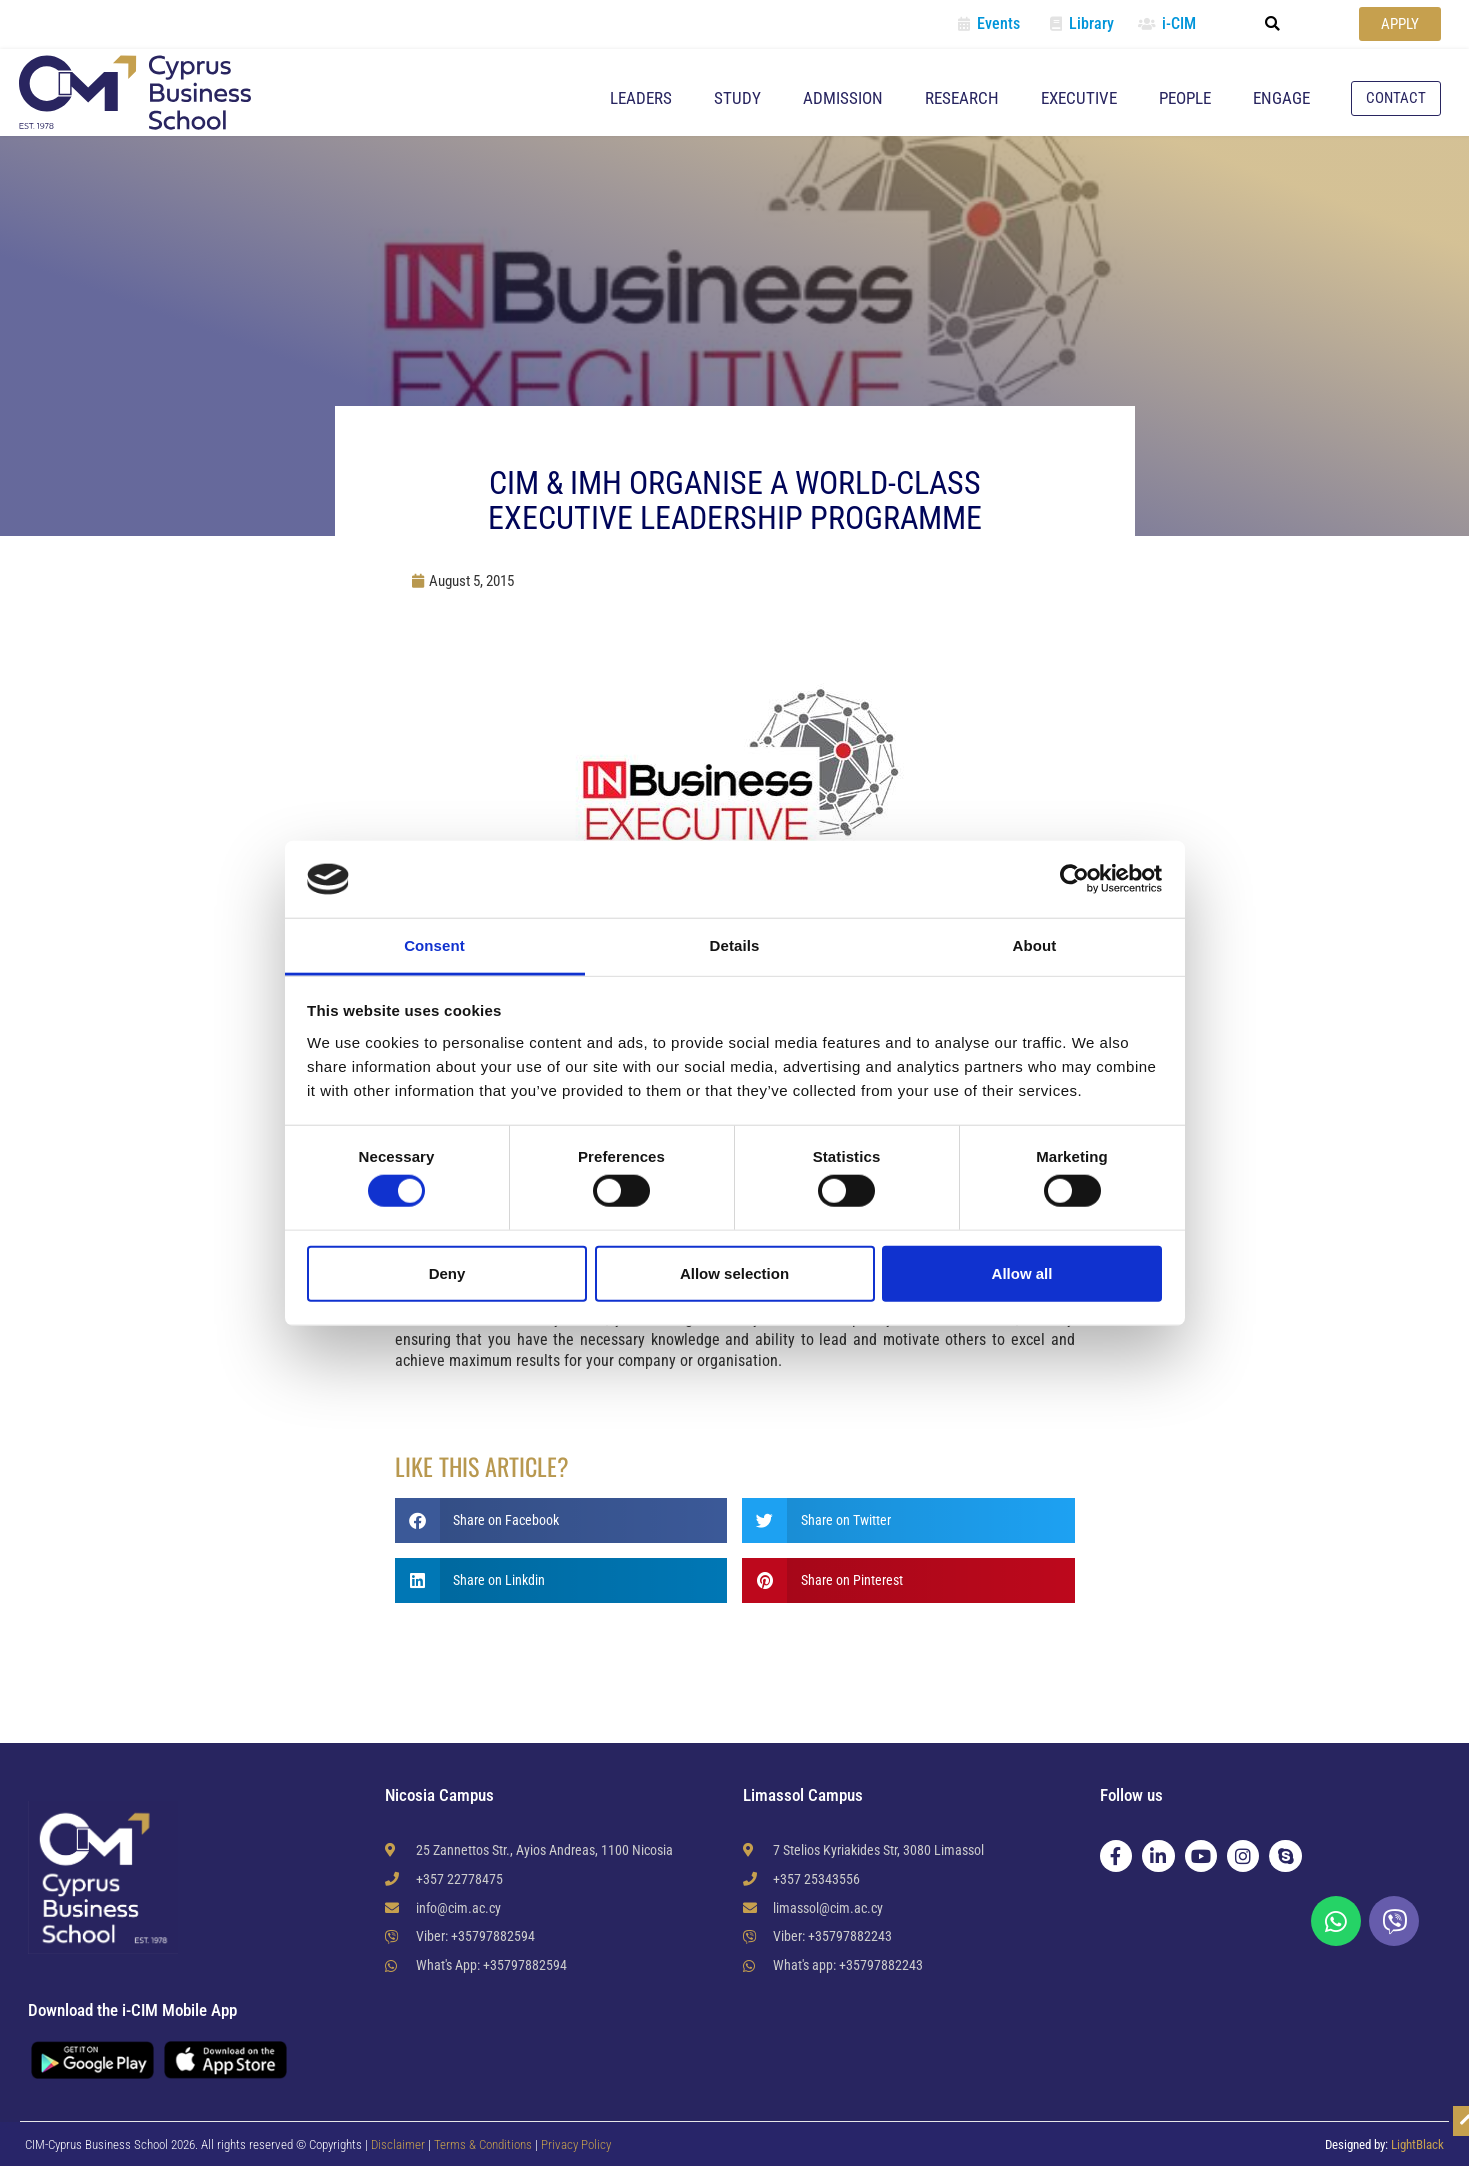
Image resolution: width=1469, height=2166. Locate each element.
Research (962, 98)
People (1185, 98)
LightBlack (1417, 2144)
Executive (1079, 98)
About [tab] (1035, 945)
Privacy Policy (576, 2144)
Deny (447, 1272)
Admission (843, 98)
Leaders (641, 98)
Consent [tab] (434, 945)
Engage (1281, 98)
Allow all (1022, 1272)
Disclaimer (398, 2144)
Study (737, 98)
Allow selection (734, 1272)
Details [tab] (735, 945)
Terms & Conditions (484, 2144)
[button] (1272, 24)
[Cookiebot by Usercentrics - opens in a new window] (1074, 879)
